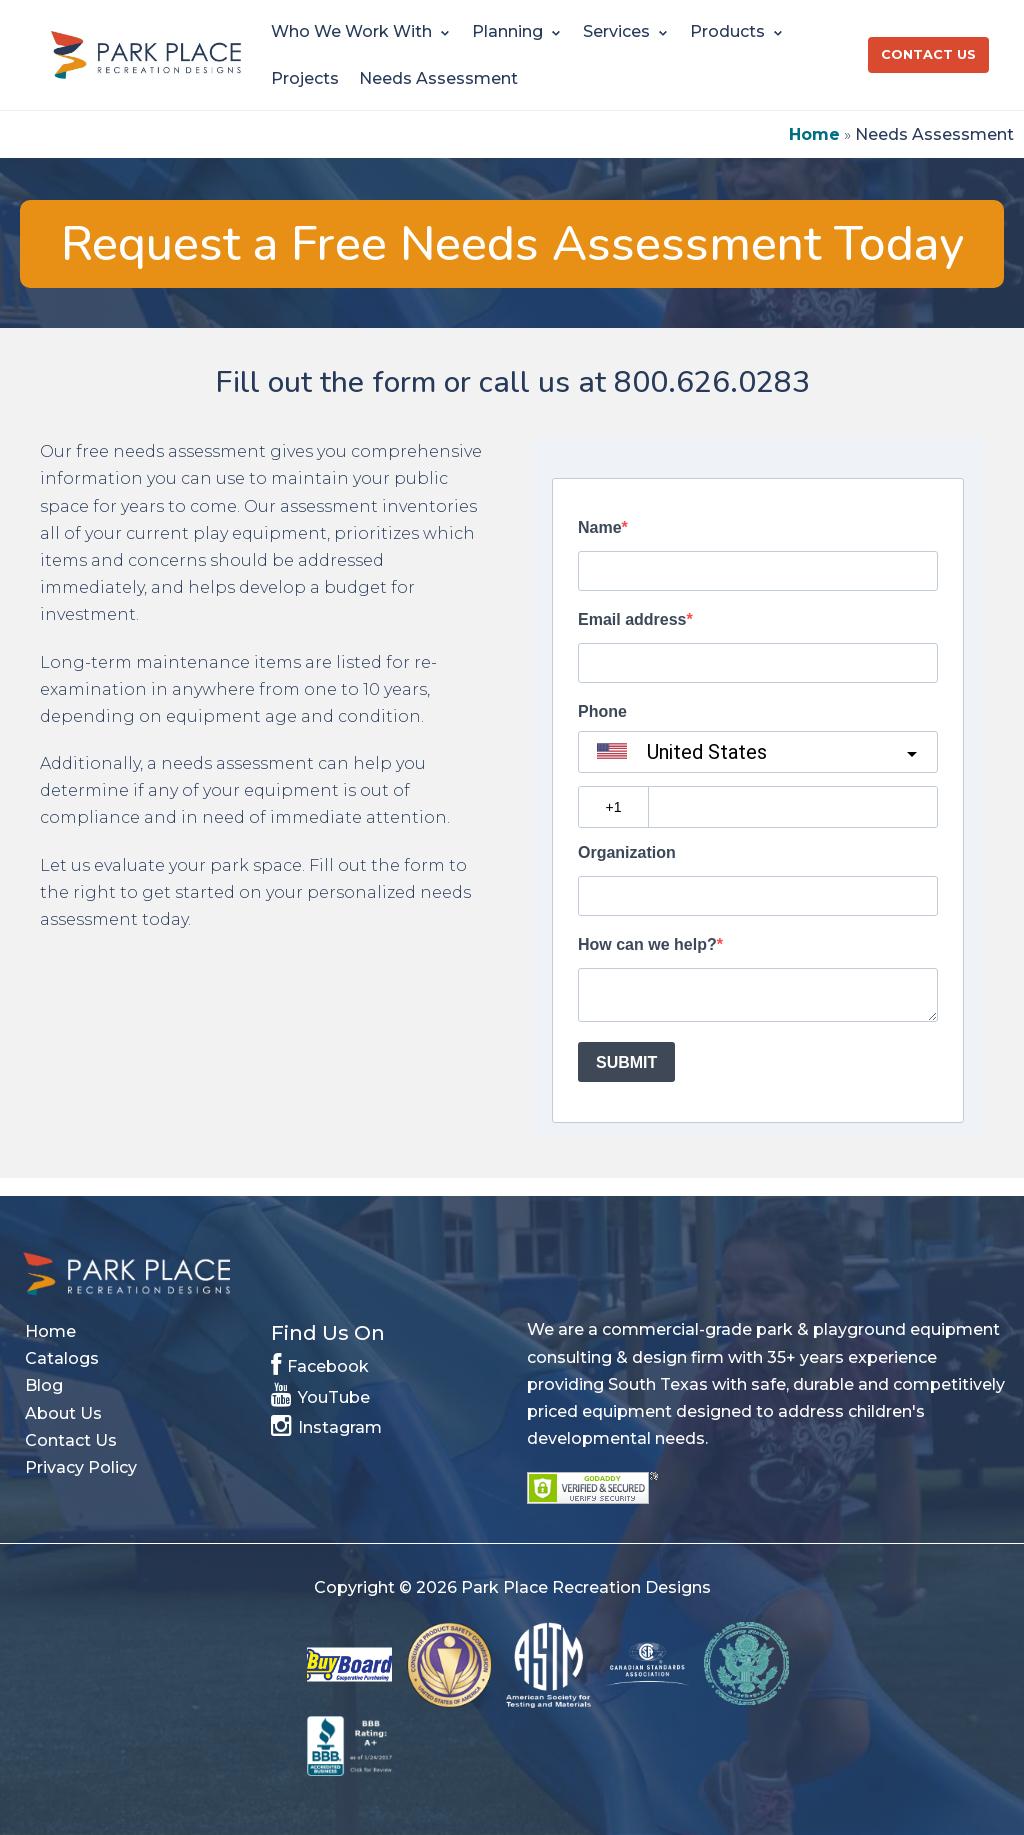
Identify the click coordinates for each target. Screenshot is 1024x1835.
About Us (63, 1413)
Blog (44, 1385)
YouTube (320, 1394)
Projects (305, 78)
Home (814, 134)
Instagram (326, 1424)
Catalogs (62, 1358)
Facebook (320, 1363)
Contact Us (928, 54)
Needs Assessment (438, 78)
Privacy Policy (81, 1467)
